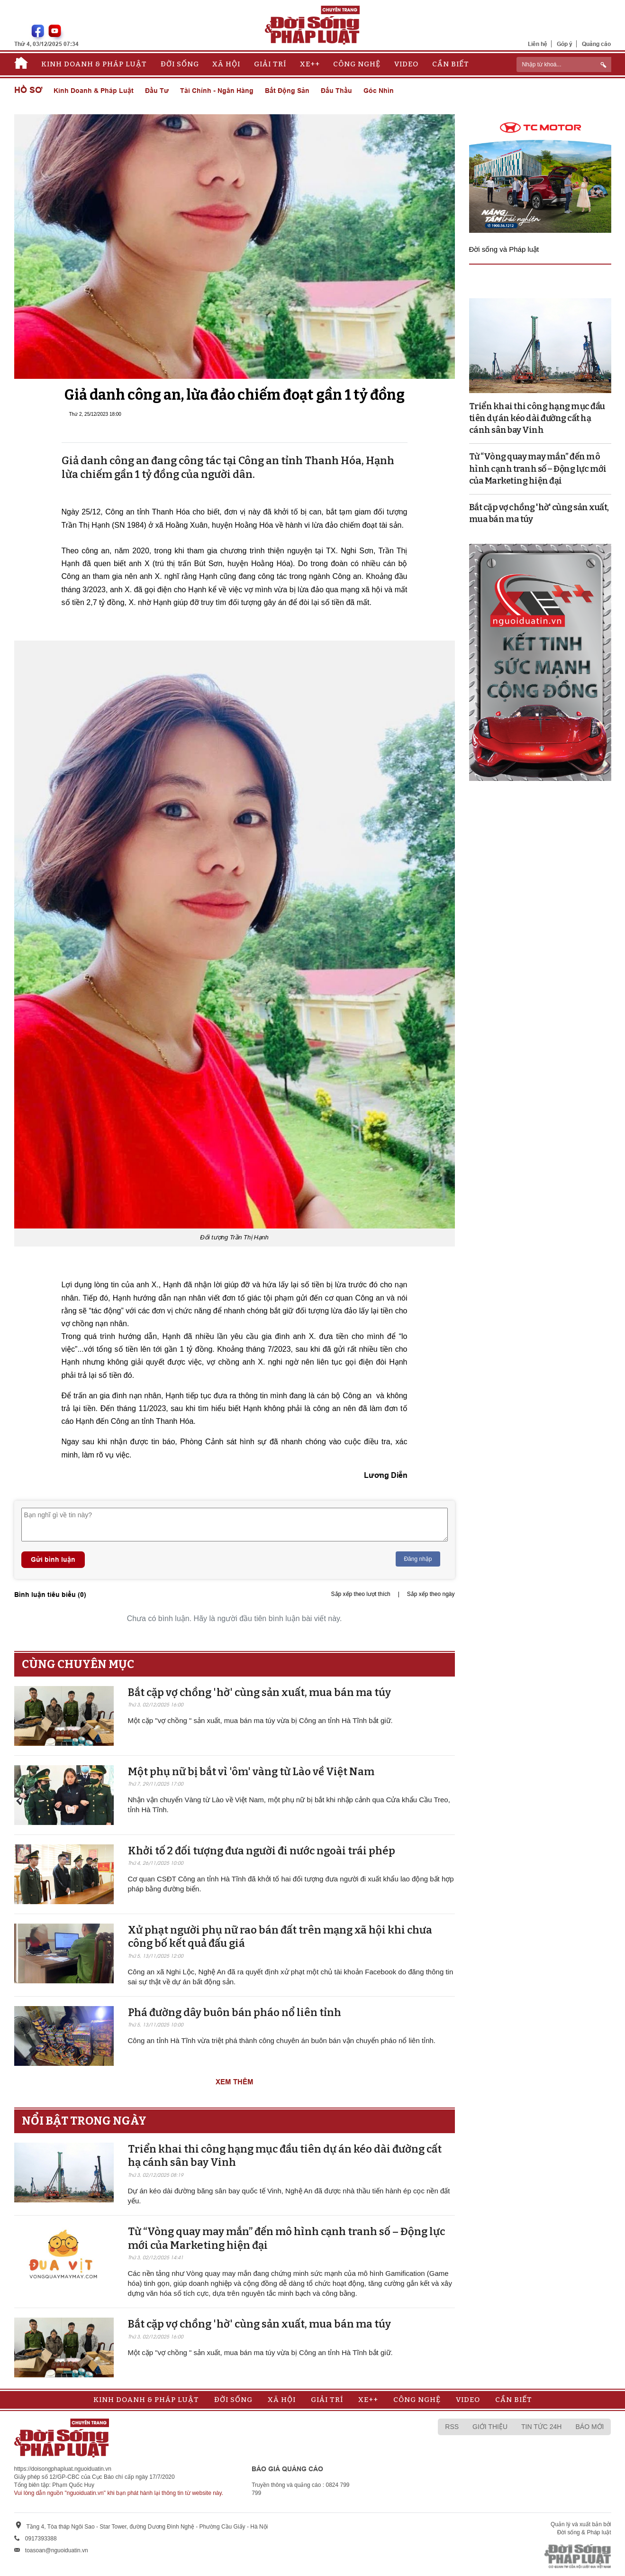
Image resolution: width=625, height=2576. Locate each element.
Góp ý (564, 43)
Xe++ (310, 64)
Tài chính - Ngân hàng (217, 90)
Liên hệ (537, 43)
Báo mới (589, 2426)
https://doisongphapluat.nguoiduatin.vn (63, 2469)
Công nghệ (356, 64)
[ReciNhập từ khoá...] (563, 64)
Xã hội (226, 64)
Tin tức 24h (541, 2426)
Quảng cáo (596, 43)
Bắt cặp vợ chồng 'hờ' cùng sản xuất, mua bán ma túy (259, 1692)
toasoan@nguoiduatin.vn (56, 2550)
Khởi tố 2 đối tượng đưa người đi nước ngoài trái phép (261, 1850)
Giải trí (270, 64)
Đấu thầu (336, 90)
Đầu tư (157, 90)
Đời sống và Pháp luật (504, 249)
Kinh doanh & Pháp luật (94, 64)
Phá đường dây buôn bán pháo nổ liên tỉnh (234, 2012)
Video (406, 64)
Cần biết (450, 64)
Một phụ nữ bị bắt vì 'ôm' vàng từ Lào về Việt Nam (251, 1771)
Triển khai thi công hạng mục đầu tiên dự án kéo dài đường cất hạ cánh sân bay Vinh (537, 418)
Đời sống (180, 64)
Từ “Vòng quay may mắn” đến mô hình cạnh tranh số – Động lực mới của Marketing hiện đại (538, 468)
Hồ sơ (28, 90)
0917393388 (41, 2538)
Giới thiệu (489, 2426)
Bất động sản (287, 90)
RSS (452, 2426)
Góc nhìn (378, 90)
